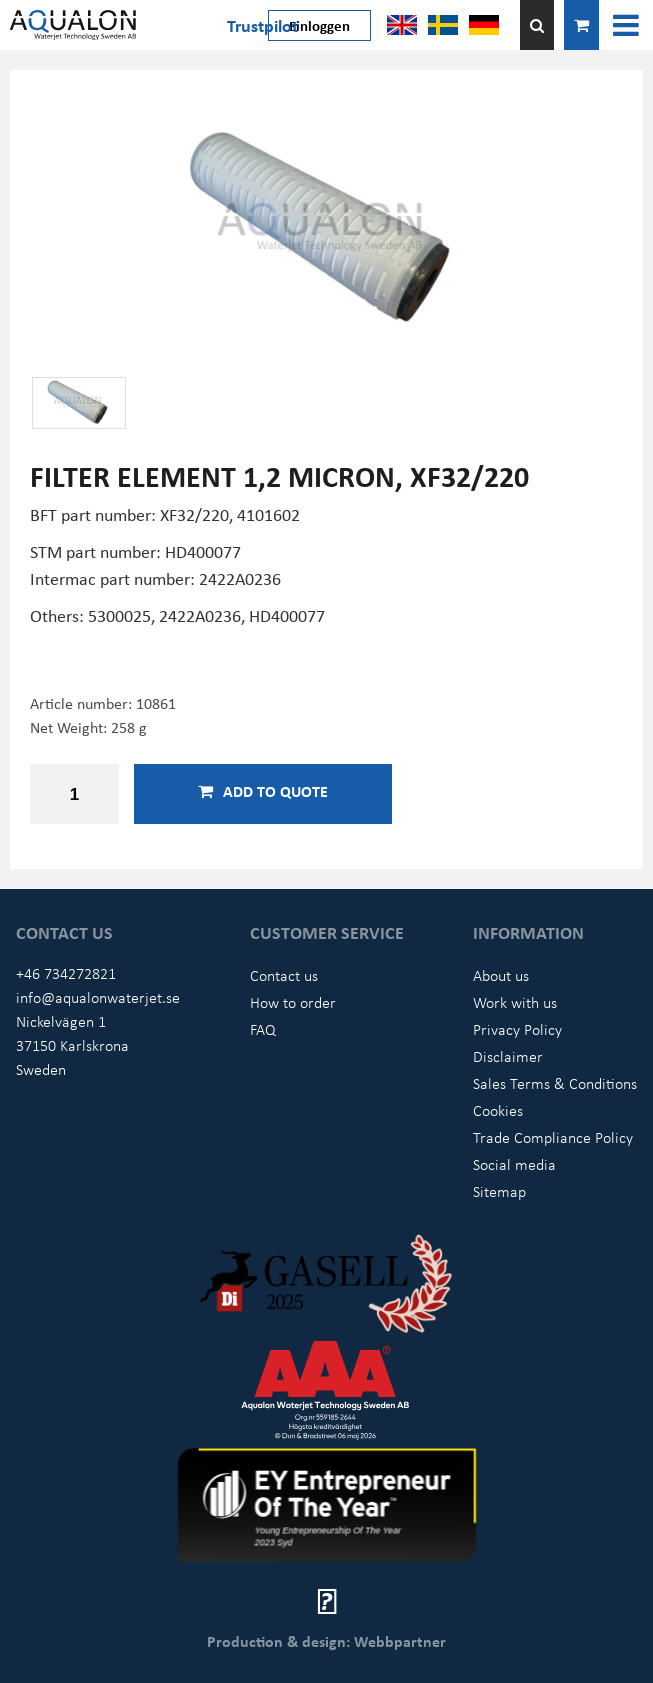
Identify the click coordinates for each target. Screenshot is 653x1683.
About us (501, 975)
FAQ (263, 1029)
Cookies (498, 1110)
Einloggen (319, 25)
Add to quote (263, 791)
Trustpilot (262, 25)
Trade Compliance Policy (553, 1137)
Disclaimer (508, 1056)
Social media (514, 1164)
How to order (293, 1002)
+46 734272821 (66, 973)
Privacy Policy (517, 1029)
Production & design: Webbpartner (326, 1641)
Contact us (284, 975)
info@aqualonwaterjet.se (98, 997)
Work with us (515, 1002)
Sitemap (499, 1191)
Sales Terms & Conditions (555, 1083)
